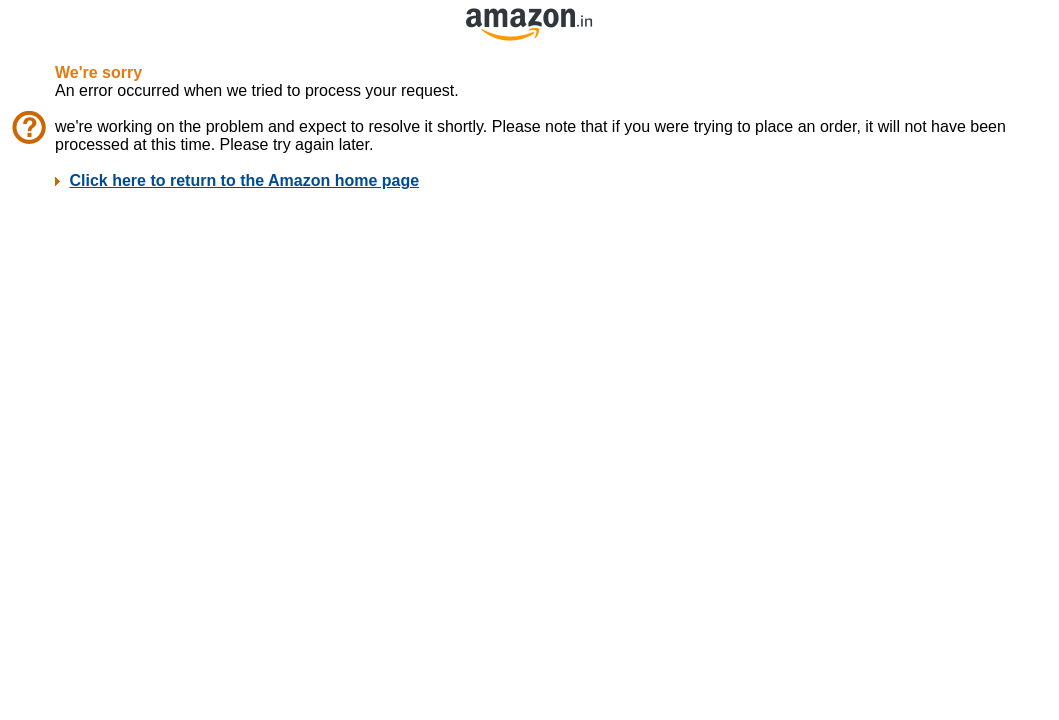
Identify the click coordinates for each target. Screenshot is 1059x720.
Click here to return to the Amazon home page (244, 180)
